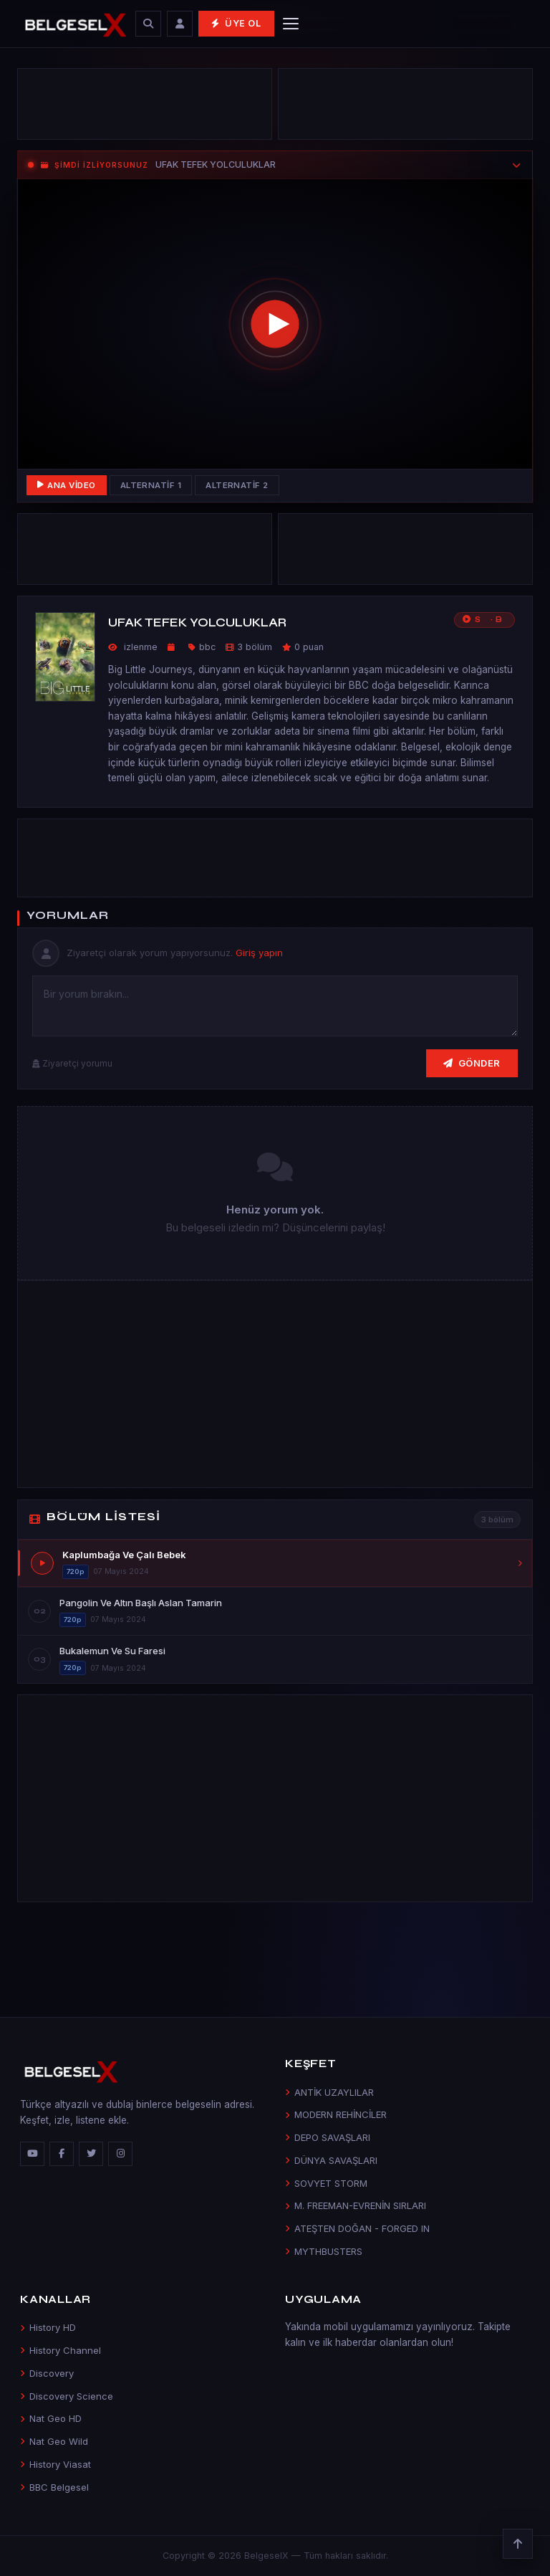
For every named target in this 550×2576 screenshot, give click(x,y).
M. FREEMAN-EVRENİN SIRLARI (355, 2205)
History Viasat (55, 2464)
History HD (48, 2327)
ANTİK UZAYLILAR (329, 2092)
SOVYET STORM (326, 2183)
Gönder (472, 1063)
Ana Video (66, 485)
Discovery (47, 2373)
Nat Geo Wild (54, 2441)
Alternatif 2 (237, 485)
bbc (207, 646)
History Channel (60, 2350)
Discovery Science (66, 2396)
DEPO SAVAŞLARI (327, 2137)
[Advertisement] (145, 107)
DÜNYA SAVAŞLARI (331, 2160)
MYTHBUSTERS (323, 2251)
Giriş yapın (259, 952)
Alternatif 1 (151, 485)
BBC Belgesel (54, 2487)
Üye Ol (236, 23)
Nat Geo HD (51, 2418)
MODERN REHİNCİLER (336, 2114)
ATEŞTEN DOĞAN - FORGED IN (357, 2228)
